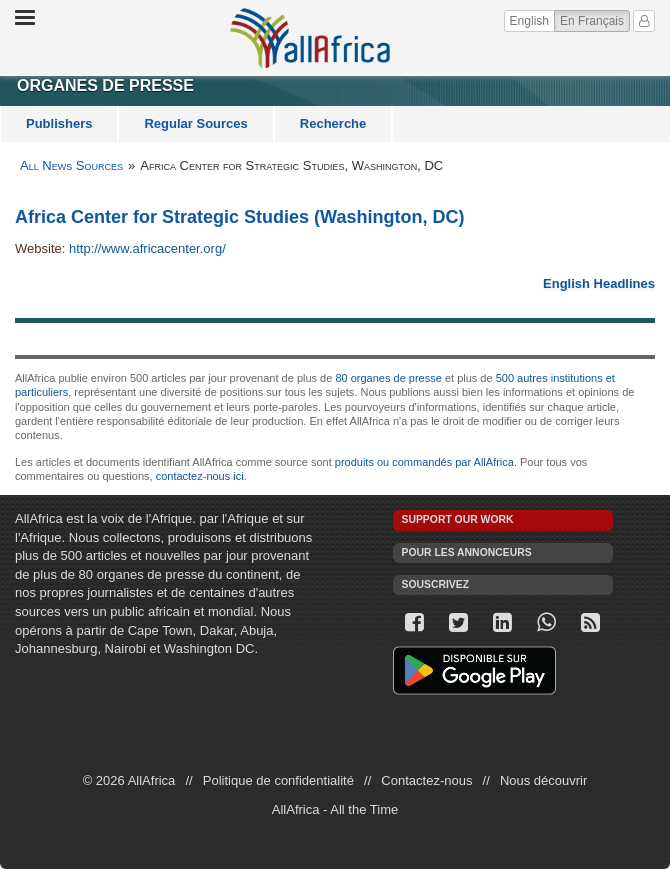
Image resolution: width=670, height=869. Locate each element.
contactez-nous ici (200, 476)
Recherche (333, 123)
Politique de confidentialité (278, 780)
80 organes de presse (388, 378)
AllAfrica (310, 38)
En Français (595, 19)
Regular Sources (195, 123)
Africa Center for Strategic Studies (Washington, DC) (239, 217)
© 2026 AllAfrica (129, 780)
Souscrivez (436, 584)
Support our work (458, 519)
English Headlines (599, 283)
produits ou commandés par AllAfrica (424, 462)
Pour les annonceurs (467, 552)
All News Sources (71, 165)
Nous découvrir (543, 780)
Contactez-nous (426, 780)
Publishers (59, 123)
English (529, 21)
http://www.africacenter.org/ (147, 248)
